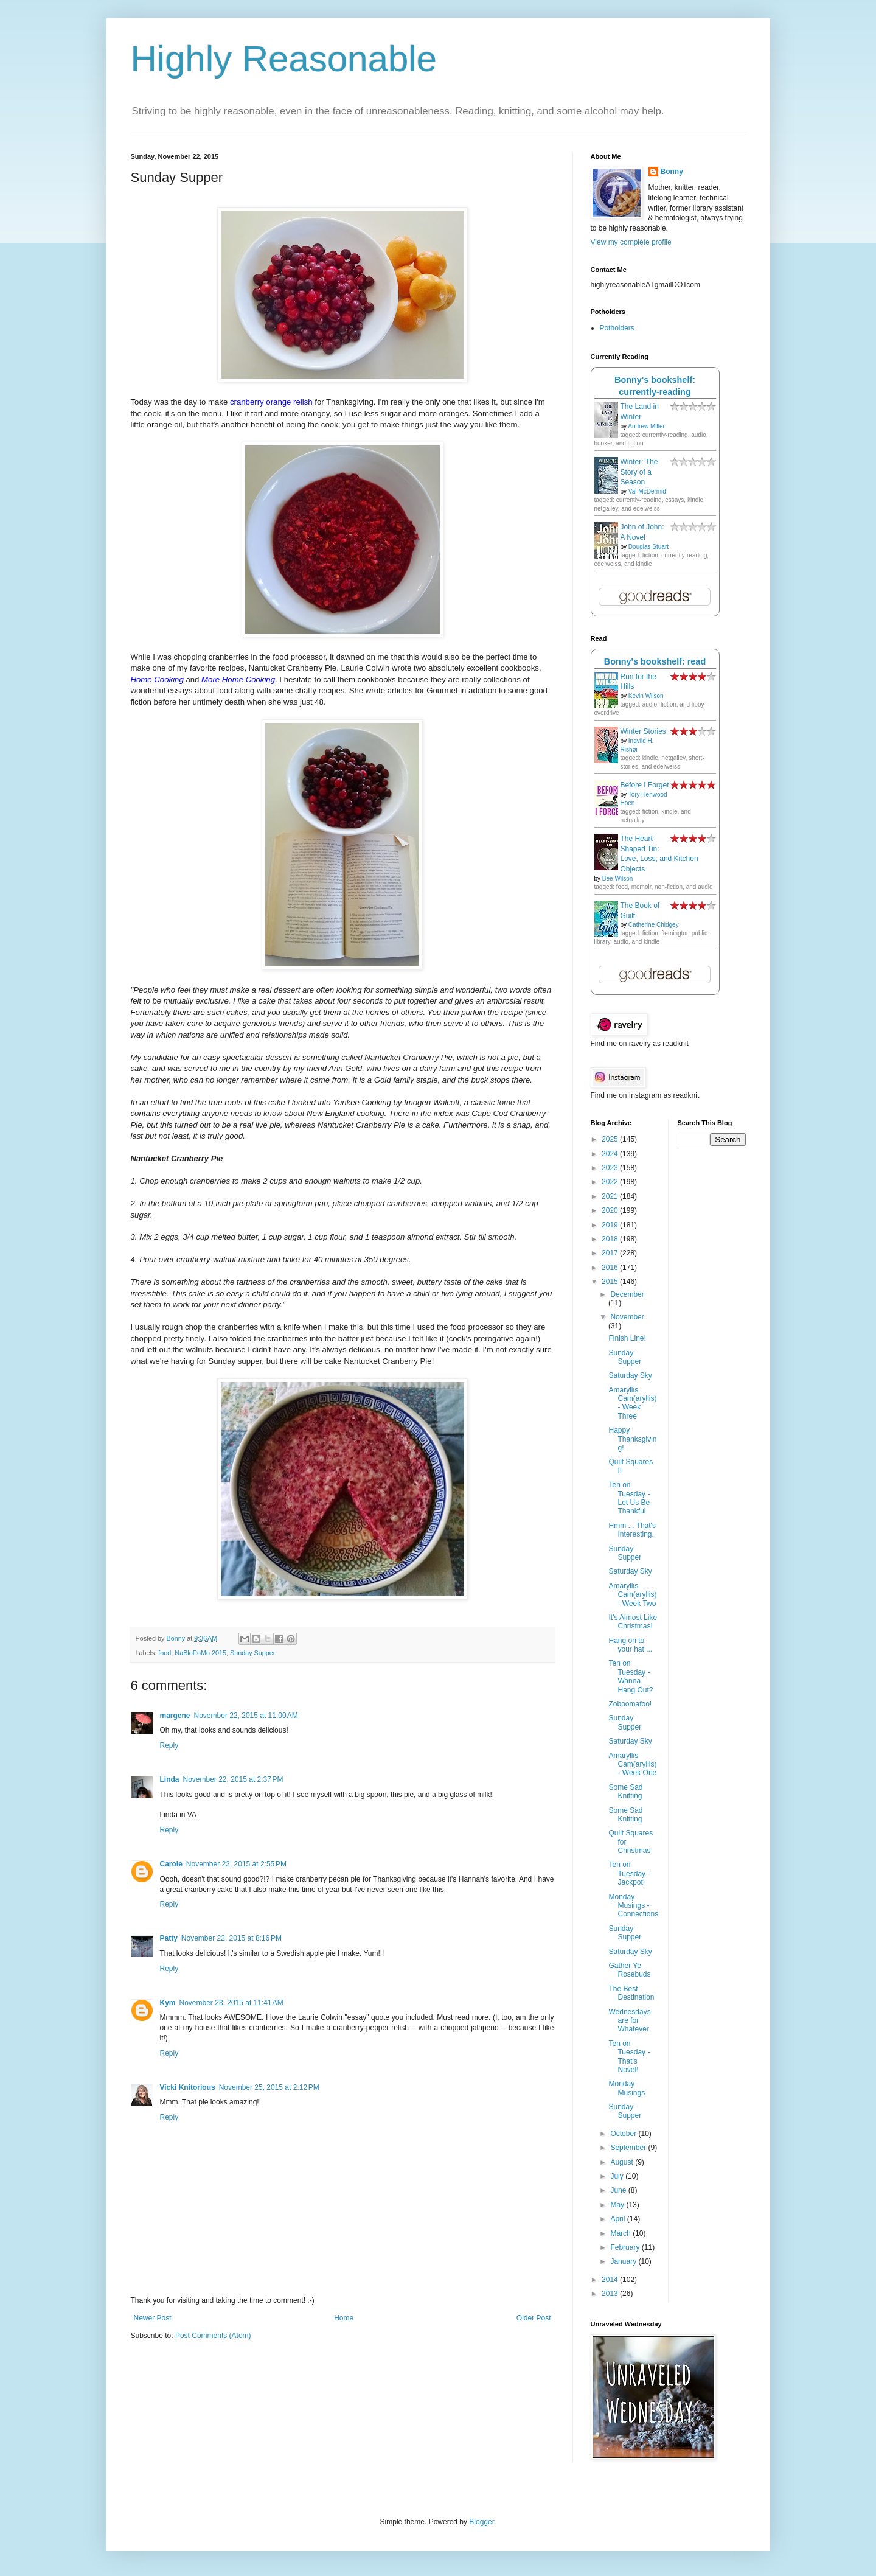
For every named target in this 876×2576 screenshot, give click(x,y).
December (627, 1294)
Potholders (617, 328)
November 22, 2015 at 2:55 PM (236, 1864)
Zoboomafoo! (630, 1704)
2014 (611, 2279)
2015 (611, 1281)
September (629, 2147)
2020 (611, 1210)
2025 (611, 1139)
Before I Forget (644, 785)
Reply (169, 1745)
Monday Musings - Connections (633, 1906)
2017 (611, 1253)
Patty (169, 1938)
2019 (611, 1225)
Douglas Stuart (648, 546)
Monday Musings (626, 2087)
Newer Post (153, 2318)
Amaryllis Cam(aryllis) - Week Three (632, 1403)
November (627, 1317)
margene (175, 1715)
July (617, 2176)
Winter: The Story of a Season (639, 472)
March (621, 2233)
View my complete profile (631, 242)
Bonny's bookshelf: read (655, 661)
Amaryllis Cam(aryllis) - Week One (632, 1764)
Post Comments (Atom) (213, 2335)
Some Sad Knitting (625, 1791)
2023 (611, 1168)
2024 (611, 1154)
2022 (611, 1182)
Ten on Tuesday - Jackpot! (629, 1873)
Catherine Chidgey (653, 924)
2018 (611, 1239)
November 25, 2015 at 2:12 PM (269, 2087)
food (164, 1652)
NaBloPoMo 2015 (200, 1652)
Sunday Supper (252, 1652)
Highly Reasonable (284, 58)
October (624, 2133)
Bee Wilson (617, 878)
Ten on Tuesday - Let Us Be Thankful (629, 1498)
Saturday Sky (630, 1375)
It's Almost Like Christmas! (632, 1621)
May (618, 2205)
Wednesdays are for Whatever (629, 2021)
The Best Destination (631, 1993)
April (618, 2219)
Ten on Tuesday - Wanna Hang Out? (630, 1676)
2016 (611, 1267)
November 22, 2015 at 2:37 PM (233, 1779)
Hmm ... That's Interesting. (631, 1529)
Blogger (481, 2522)
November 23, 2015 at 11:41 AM (231, 2002)
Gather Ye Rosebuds (629, 1969)
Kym (168, 2002)
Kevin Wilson (646, 696)
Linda (169, 1779)
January (624, 2261)
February (625, 2247)
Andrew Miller (646, 426)
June (619, 2190)
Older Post (533, 2318)
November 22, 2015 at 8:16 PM (231, 1938)
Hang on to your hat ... (630, 1644)
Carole (171, 1864)
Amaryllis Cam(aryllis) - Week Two (632, 1595)
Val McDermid (647, 491)
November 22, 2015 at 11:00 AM (246, 1715)
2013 (611, 2293)
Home (343, 2318)
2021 (611, 1196)
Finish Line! (626, 1338)
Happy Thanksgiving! (632, 1439)
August (622, 2162)
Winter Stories (643, 731)
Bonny (672, 171)
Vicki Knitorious (187, 2087)
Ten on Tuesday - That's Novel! (629, 2056)
